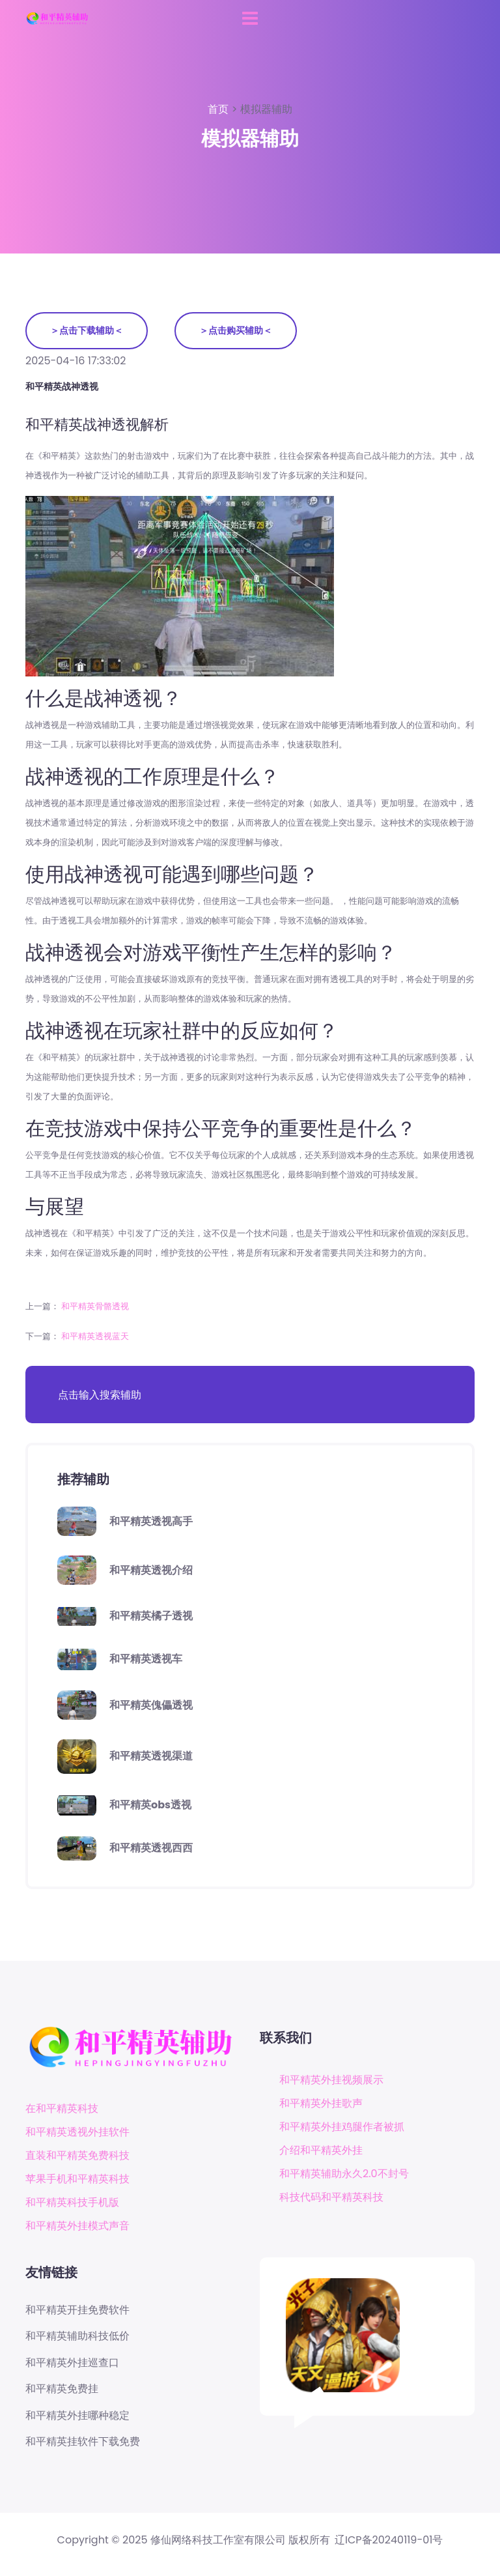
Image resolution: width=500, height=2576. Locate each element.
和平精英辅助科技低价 (77, 2336)
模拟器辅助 (266, 109)
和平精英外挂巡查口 (72, 2363)
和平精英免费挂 (61, 2389)
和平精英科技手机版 (72, 2202)
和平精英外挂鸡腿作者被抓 (341, 2126)
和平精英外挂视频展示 (331, 2079)
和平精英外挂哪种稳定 (77, 2416)
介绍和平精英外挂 (321, 2150)
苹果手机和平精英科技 (77, 2178)
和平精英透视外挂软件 (77, 2131)
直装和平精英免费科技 (77, 2155)
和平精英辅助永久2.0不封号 (344, 2173)
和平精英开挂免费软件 (77, 2310)
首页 (219, 109)
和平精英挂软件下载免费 (82, 2442)
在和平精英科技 (61, 2108)
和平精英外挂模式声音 (77, 2225)
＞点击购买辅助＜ (235, 330)
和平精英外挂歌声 (321, 2103)
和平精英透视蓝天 (95, 1336)
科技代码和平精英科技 (331, 2197)
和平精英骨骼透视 (95, 1306)
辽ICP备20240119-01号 (389, 2540)
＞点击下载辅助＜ (86, 330)
